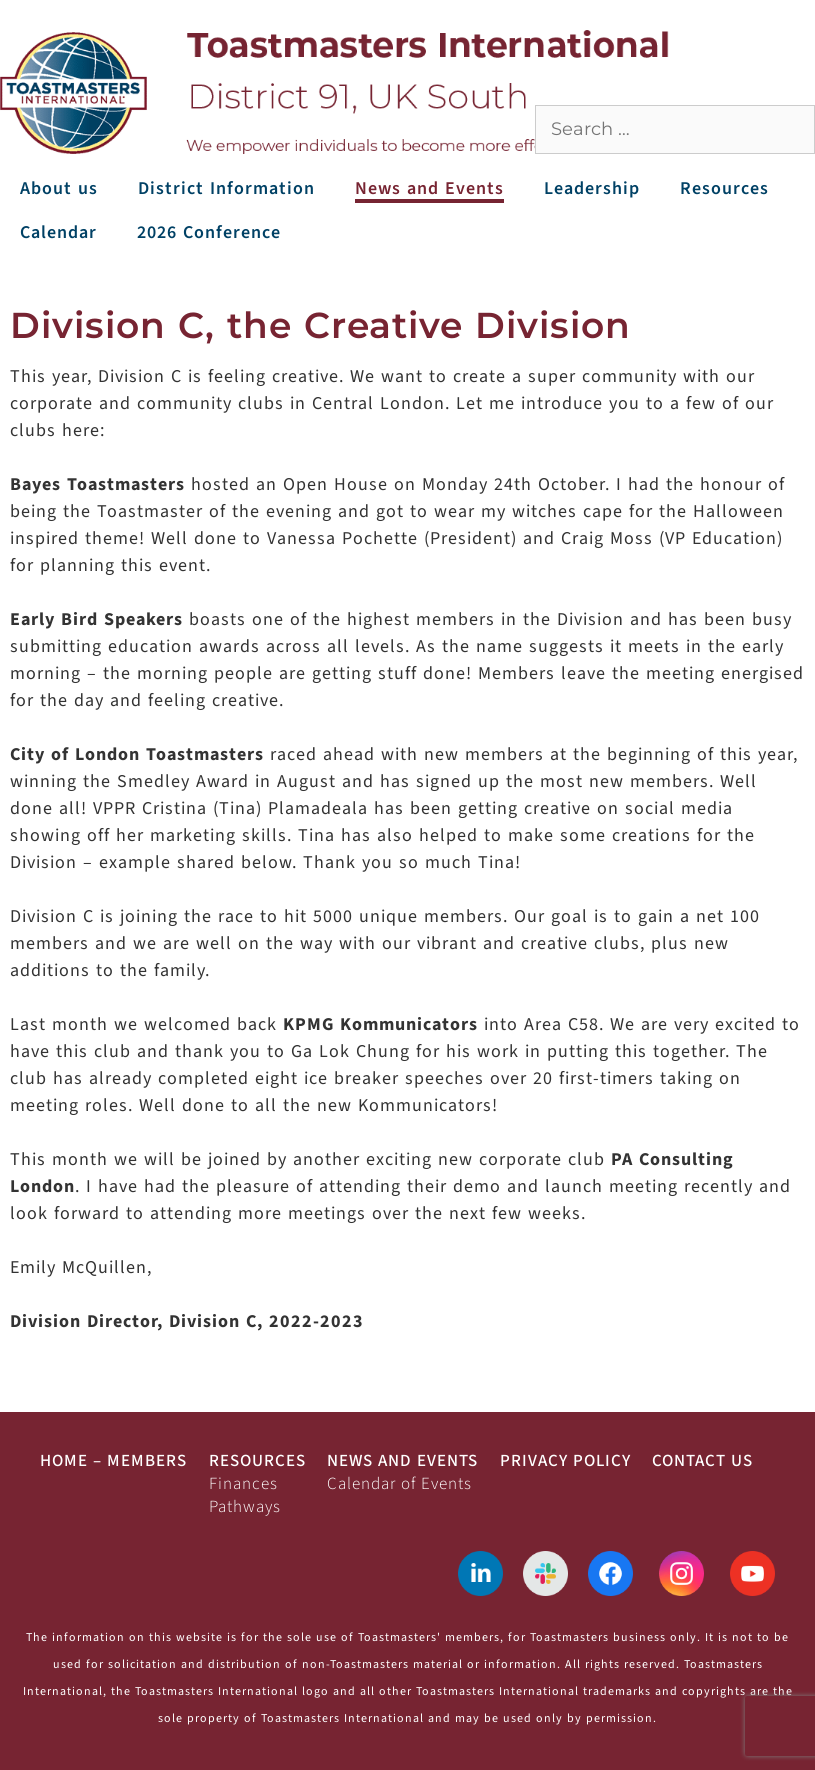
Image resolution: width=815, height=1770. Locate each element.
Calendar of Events (399, 1484)
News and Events (429, 188)
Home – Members (113, 1461)
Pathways (245, 1507)
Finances (243, 1484)
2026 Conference (209, 232)
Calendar (58, 232)
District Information (226, 188)
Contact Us (702, 1461)
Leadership (592, 188)
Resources (724, 188)
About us (59, 188)
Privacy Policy (565, 1461)
